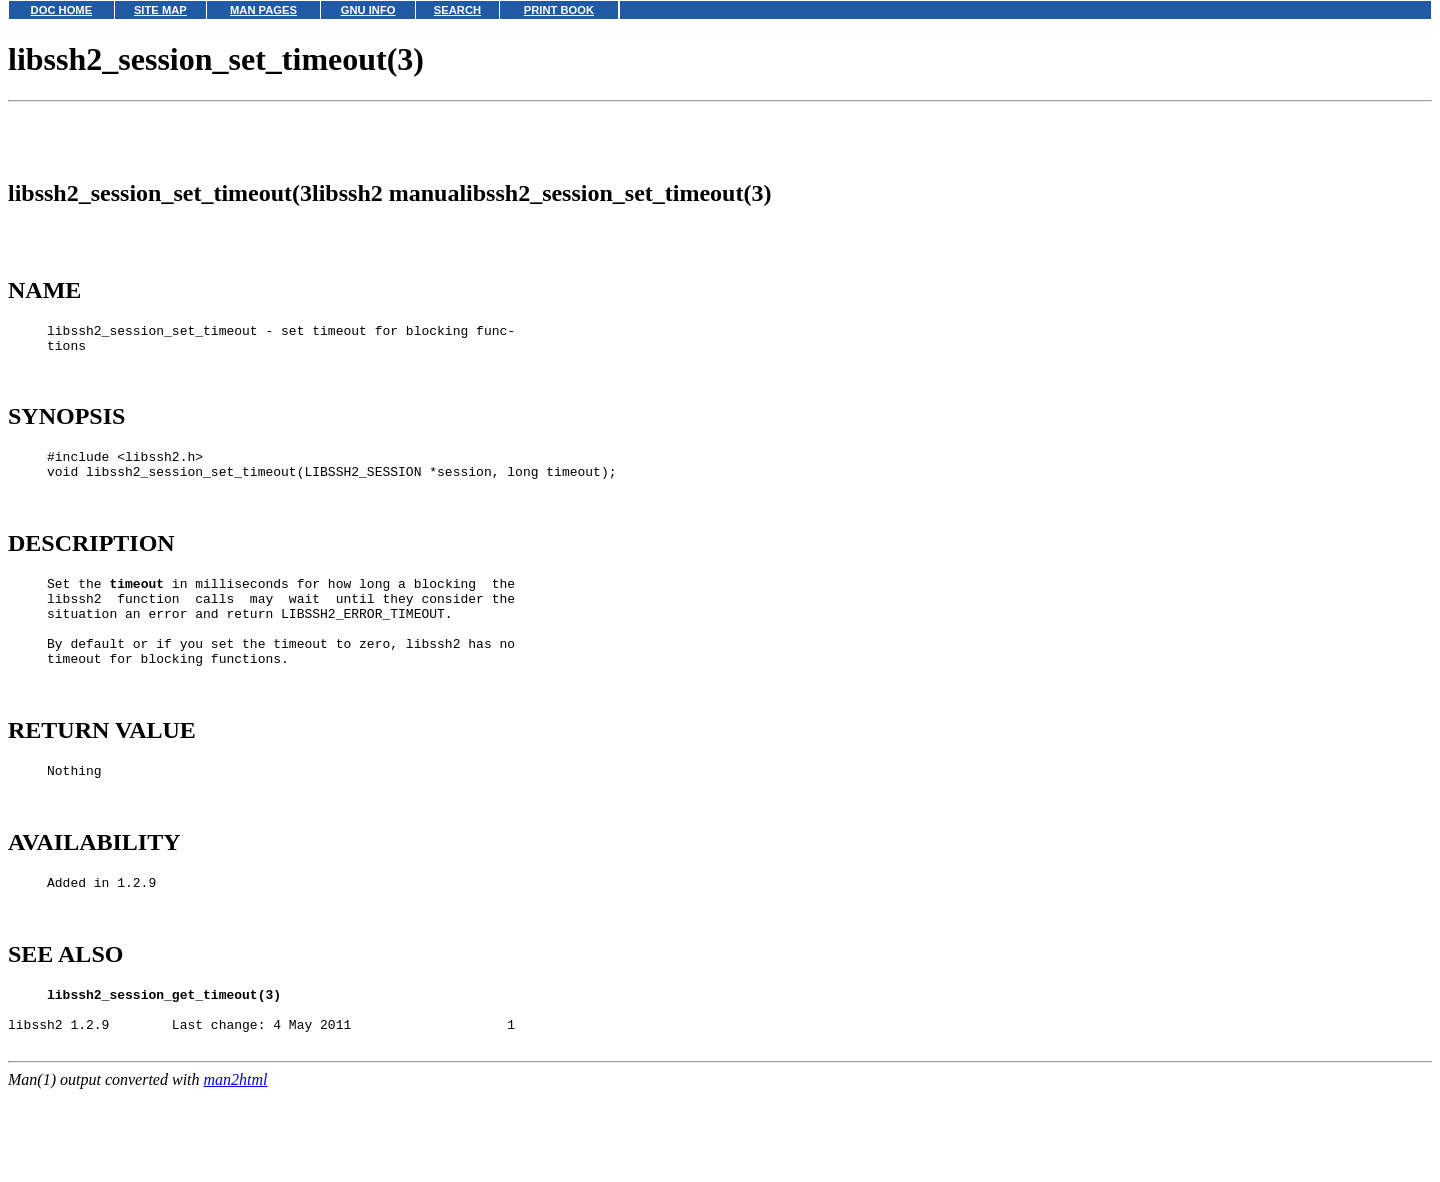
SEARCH (457, 10)
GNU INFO (368, 10)
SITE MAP (160, 10)
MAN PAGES (263, 10)
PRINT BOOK (559, 10)
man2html (236, 1172)
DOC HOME (62, 10)
